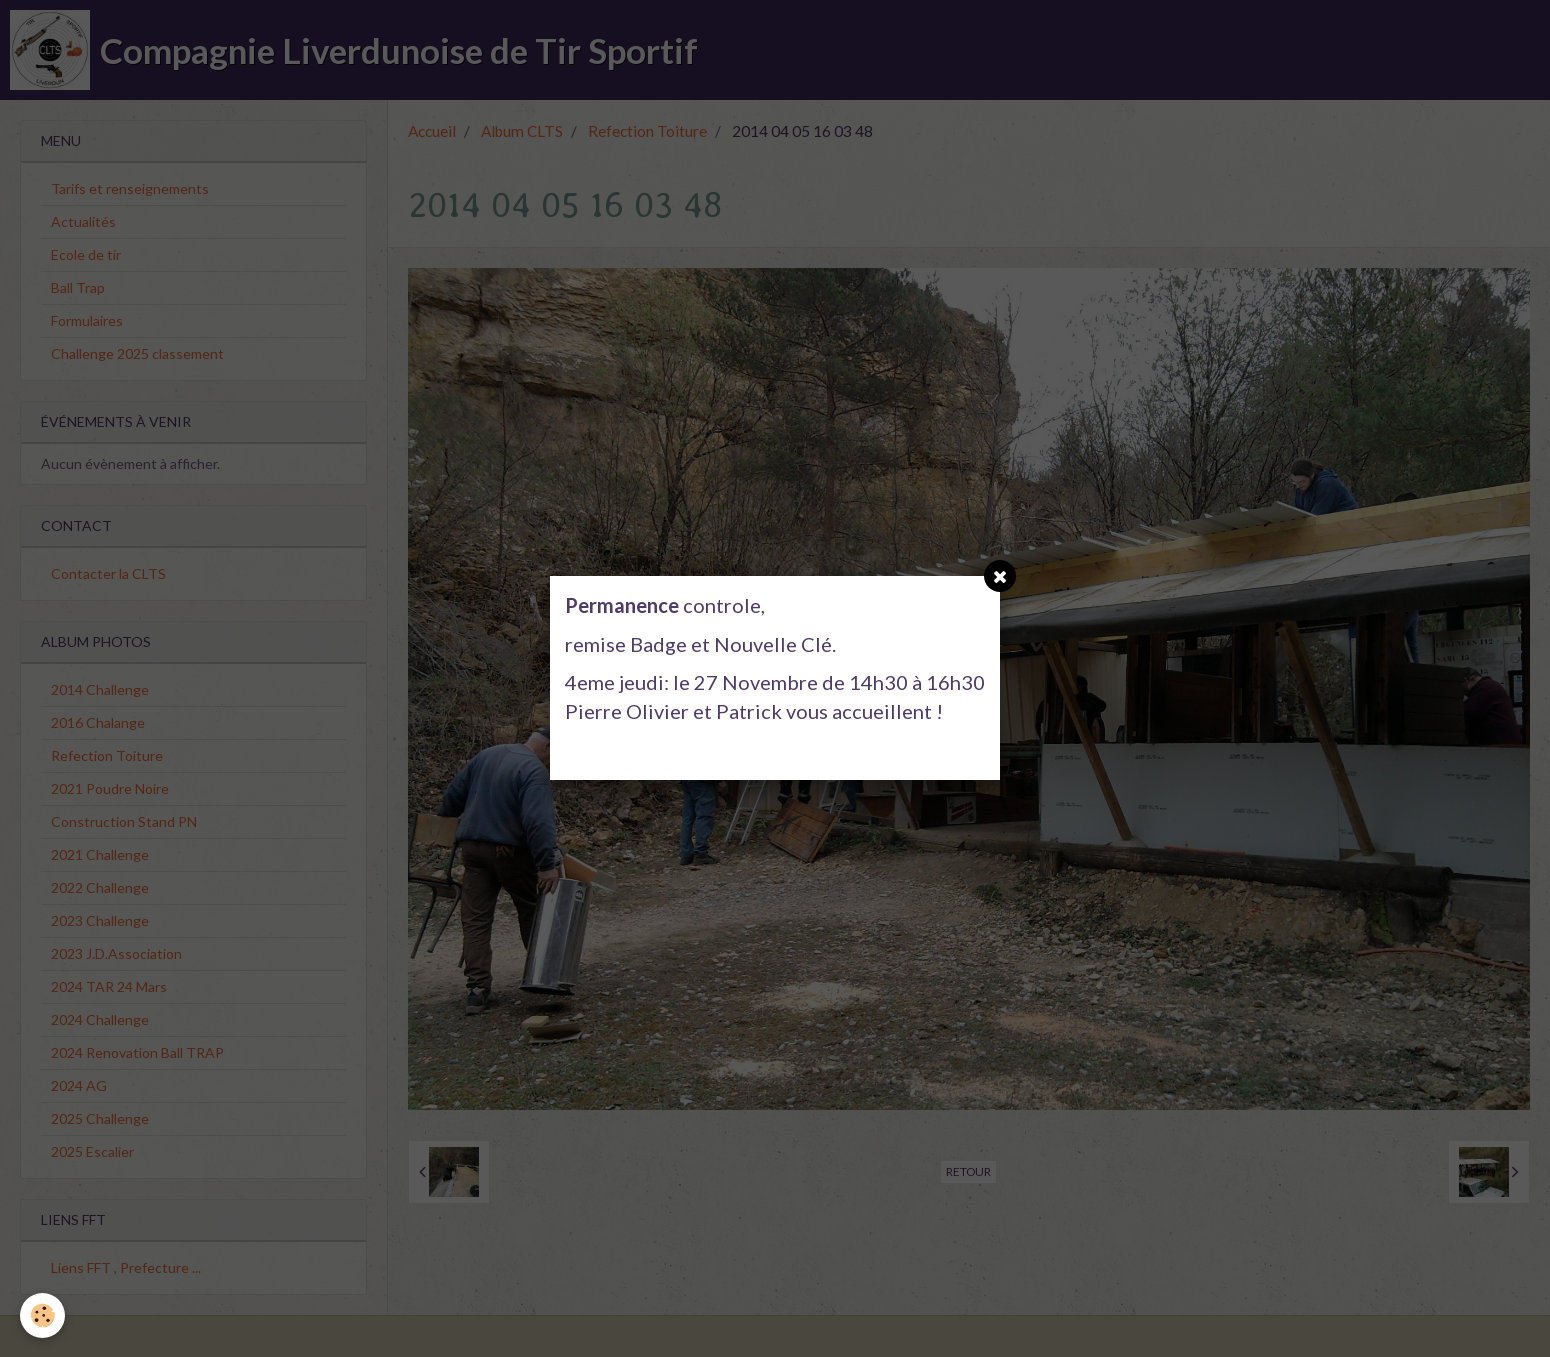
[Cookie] (42, 1315)
